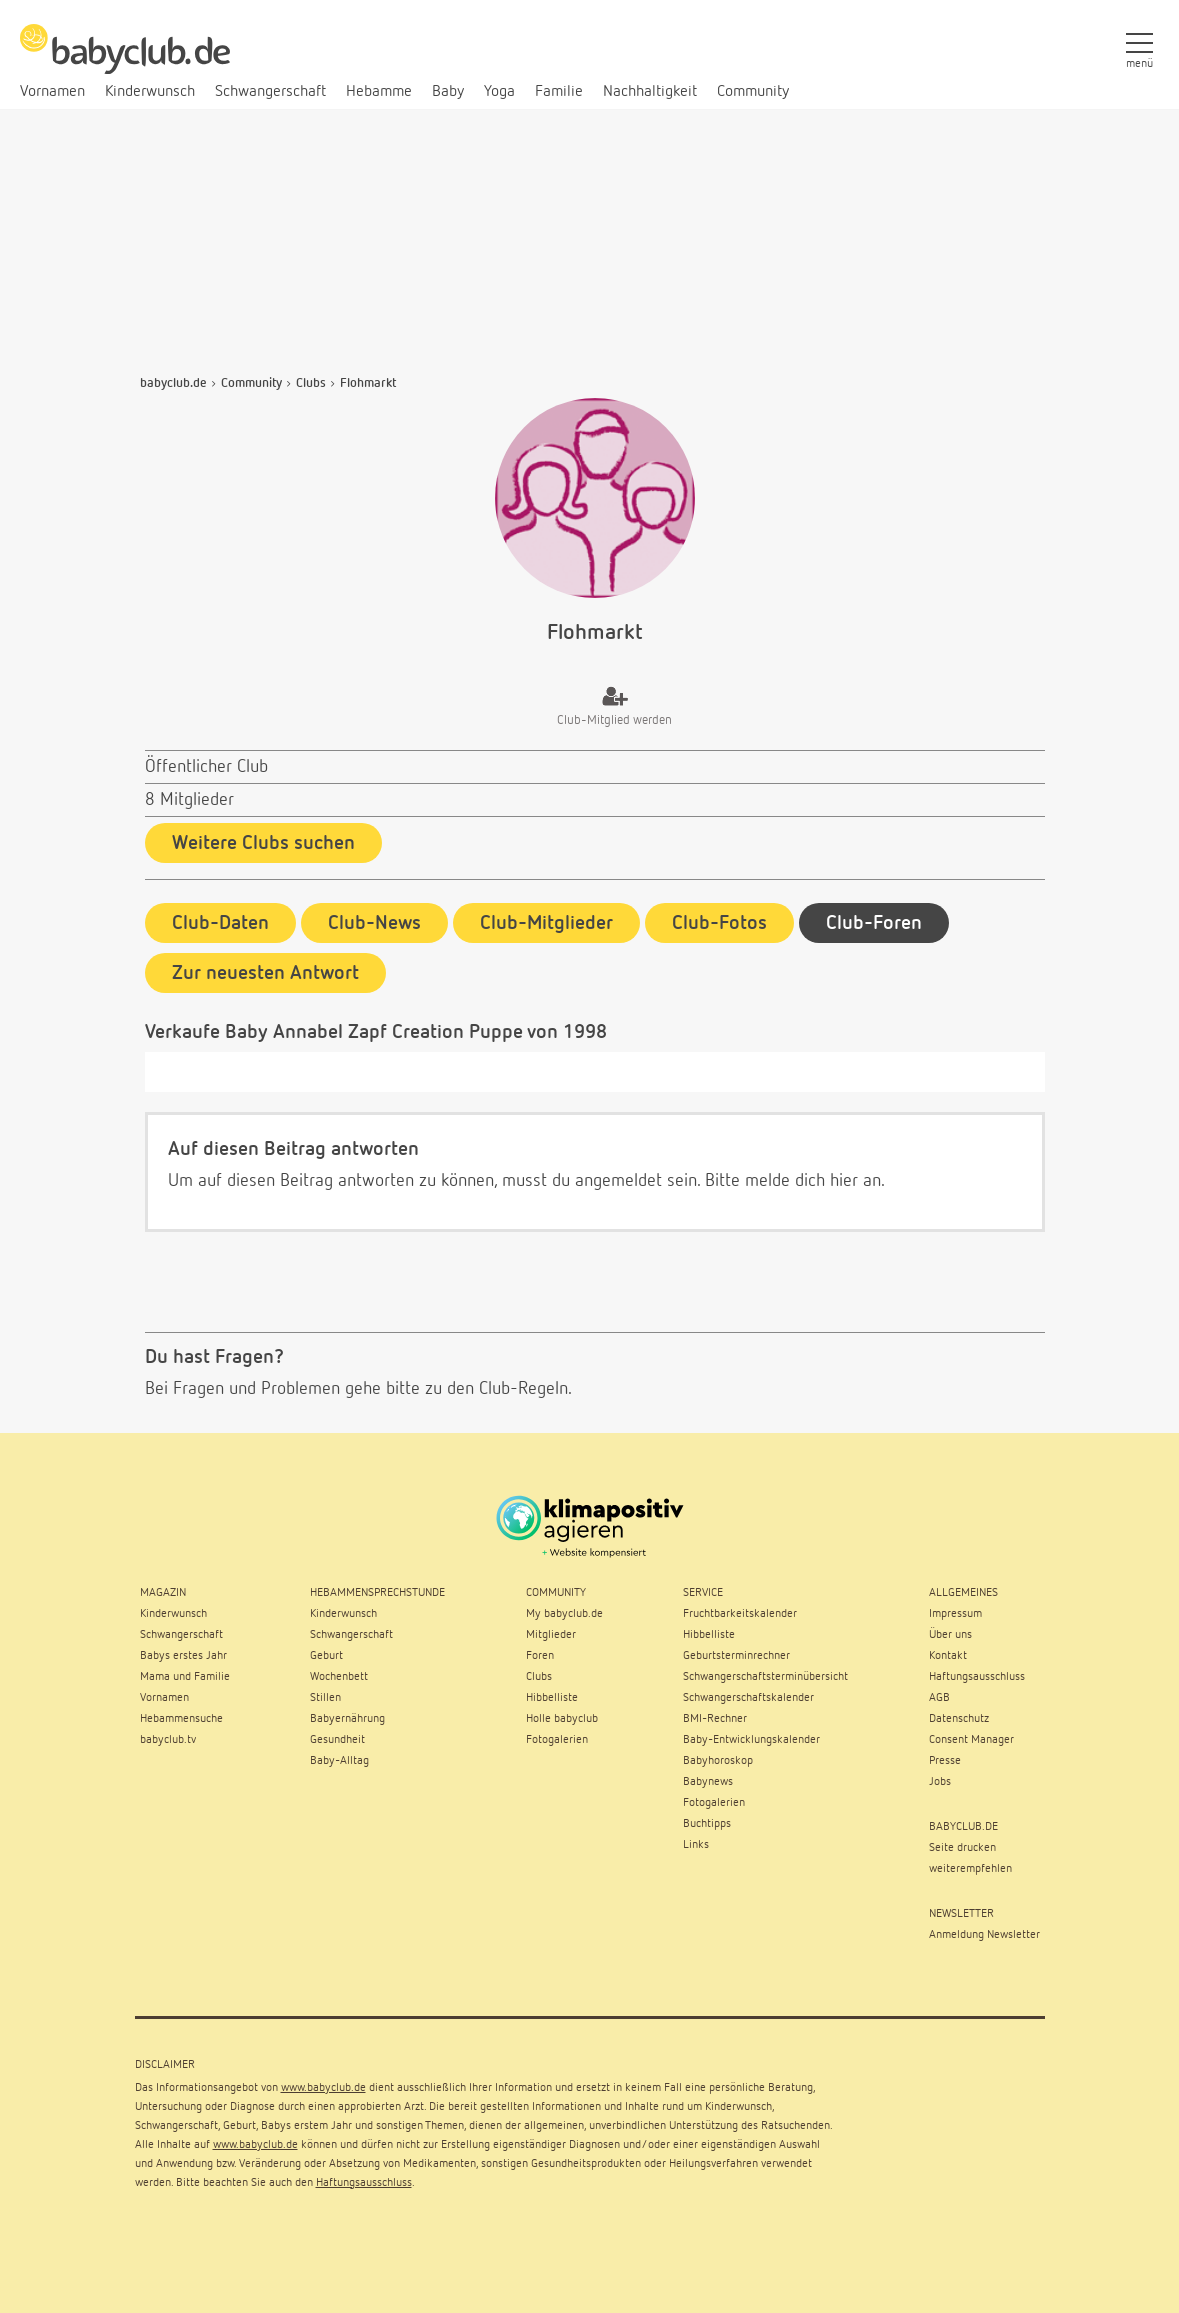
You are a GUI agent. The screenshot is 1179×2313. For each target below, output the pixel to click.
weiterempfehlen (970, 1865)
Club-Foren (874, 920)
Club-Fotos (719, 920)
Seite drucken (962, 1844)
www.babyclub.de (323, 2084)
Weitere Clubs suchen (263, 843)
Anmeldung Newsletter (984, 1931)
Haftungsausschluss (364, 2179)
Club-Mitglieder (546, 920)
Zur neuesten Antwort (265, 970)
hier (844, 1178)
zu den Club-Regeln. (498, 1386)
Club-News (374, 920)
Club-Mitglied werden (614, 720)
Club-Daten (220, 920)
